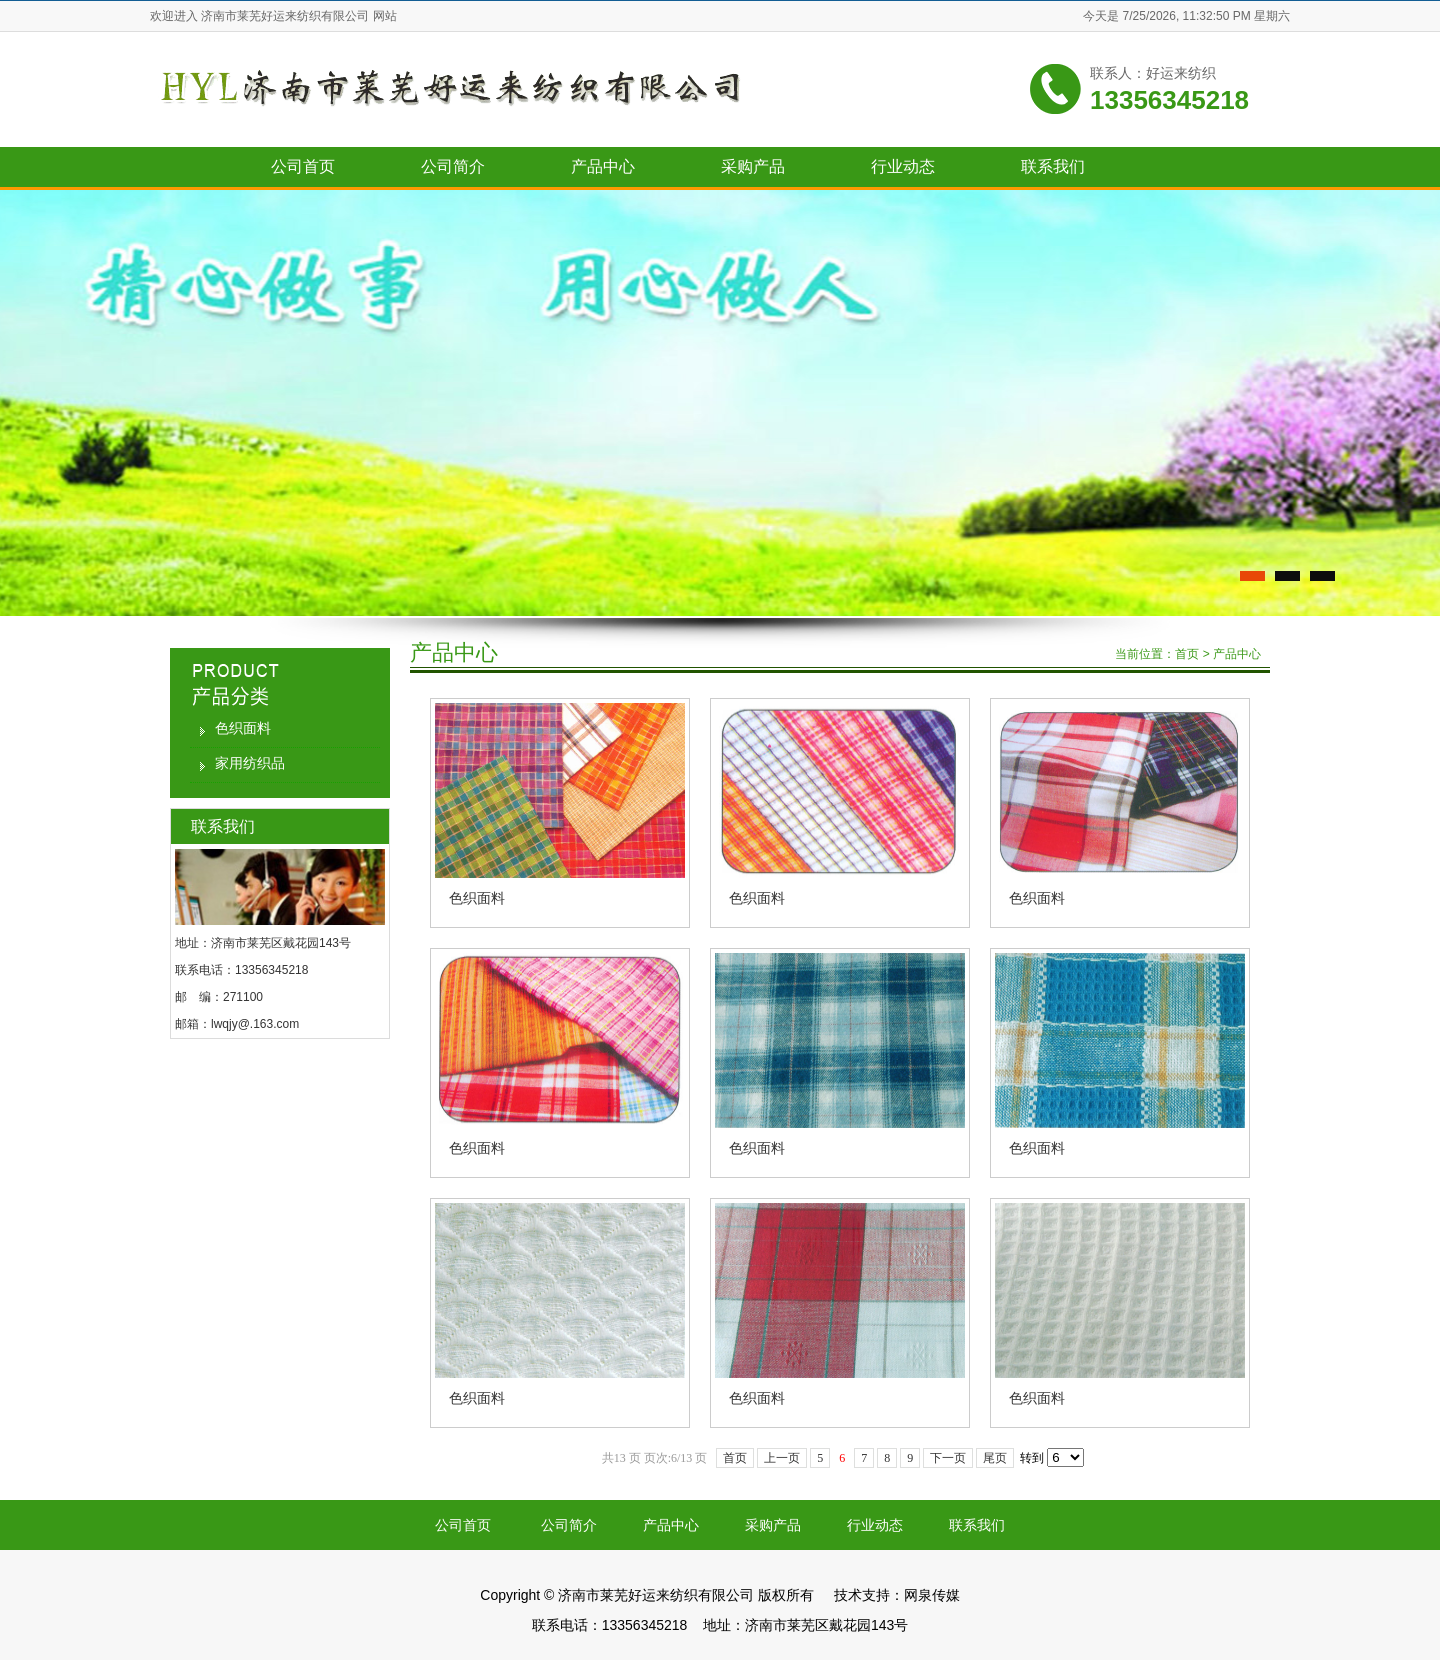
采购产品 (753, 166)
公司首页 (303, 166)
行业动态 (903, 166)
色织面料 (243, 728)
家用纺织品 (250, 763)
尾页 (995, 1458)
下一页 (948, 1458)
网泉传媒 (932, 1595)
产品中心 (603, 166)
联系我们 (1053, 166)
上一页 (782, 1458)
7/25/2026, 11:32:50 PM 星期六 (1206, 16)
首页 (1187, 654)
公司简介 (453, 166)
